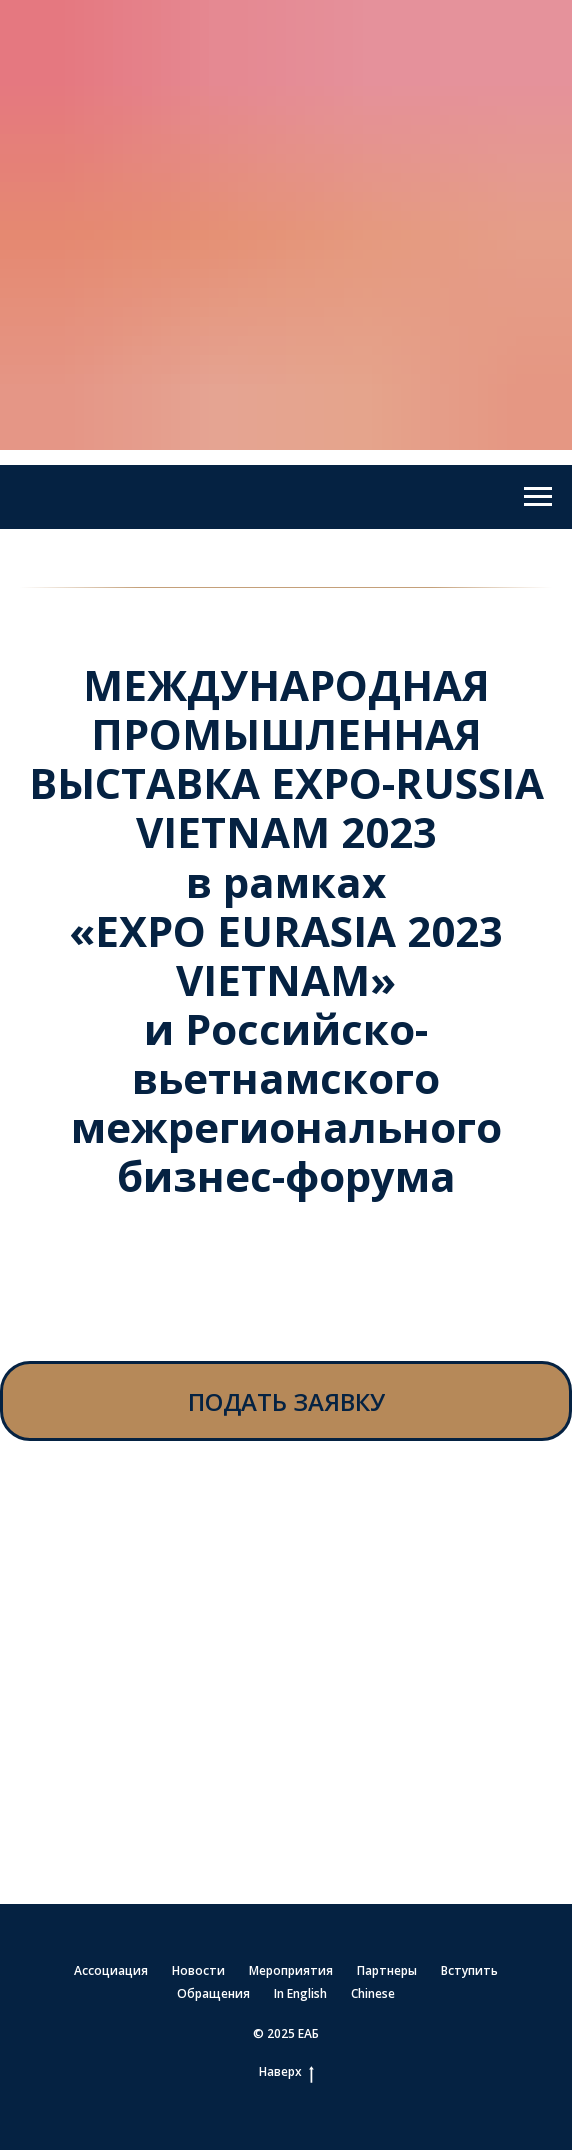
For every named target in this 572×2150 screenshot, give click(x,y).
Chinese (373, 1993)
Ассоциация (111, 1970)
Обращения (213, 1993)
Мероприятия (291, 1970)
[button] (286, 1401)
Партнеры (387, 1970)
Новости (198, 1970)
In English (300, 1993)
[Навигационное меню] (538, 497)
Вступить (469, 1970)
